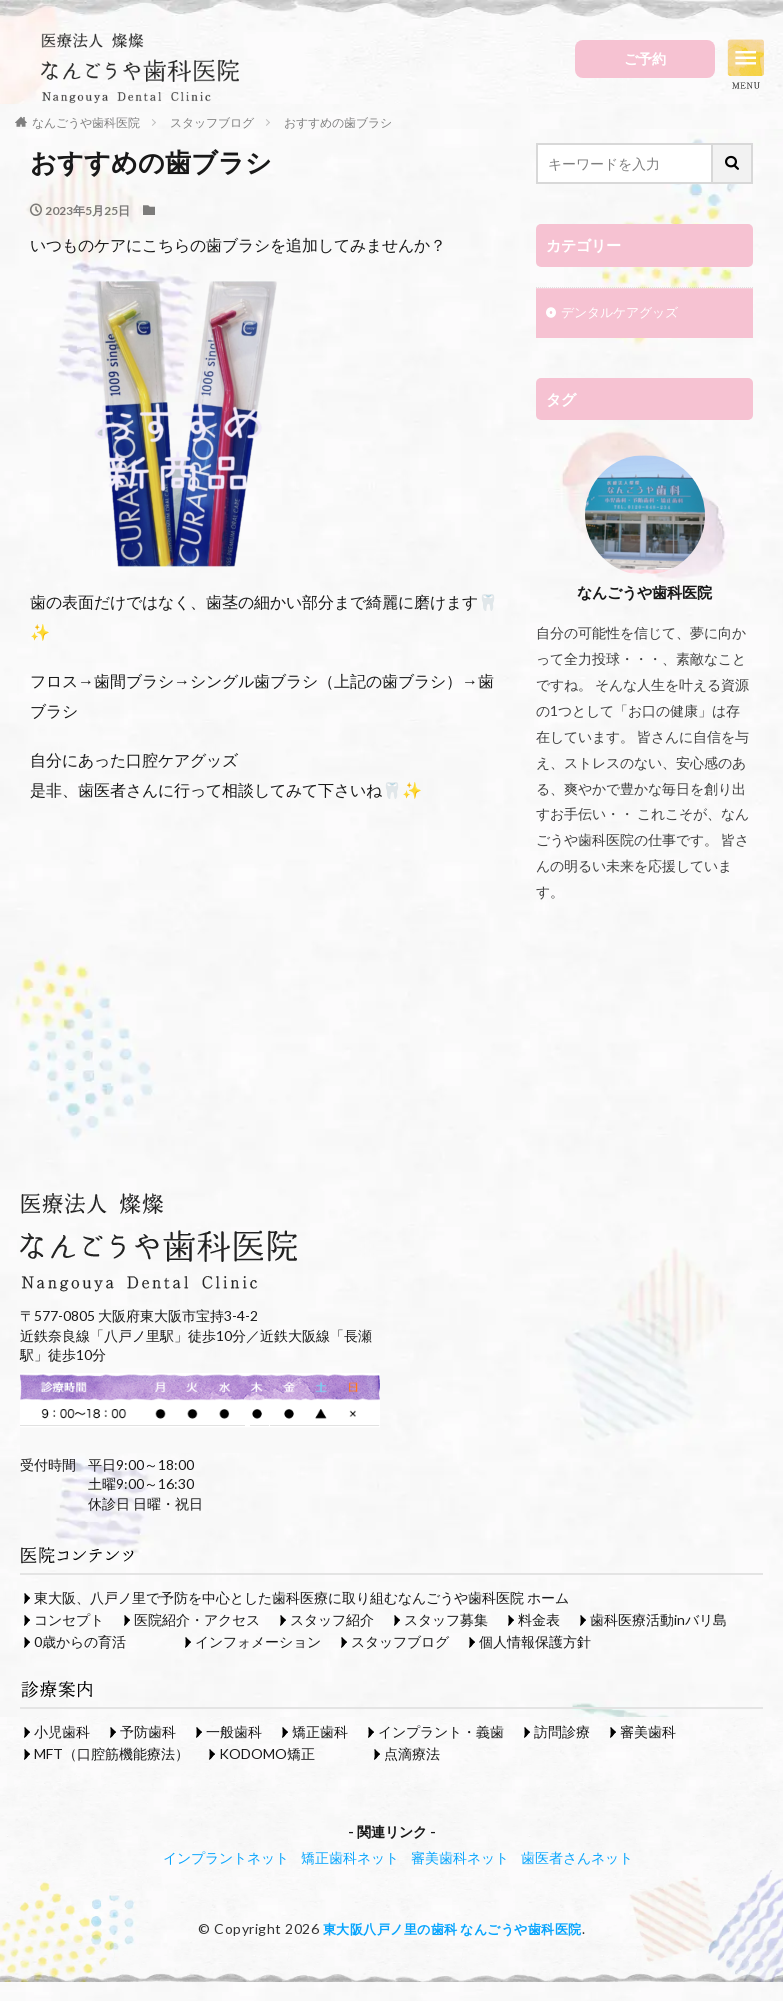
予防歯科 (148, 1733)
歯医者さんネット (577, 1859)
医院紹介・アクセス (197, 1621)
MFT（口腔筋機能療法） (111, 1755)
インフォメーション (258, 1643)
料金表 (539, 1621)
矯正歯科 (320, 1733)
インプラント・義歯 (441, 1733)
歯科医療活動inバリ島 (658, 1621)
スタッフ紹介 (332, 1621)
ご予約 (645, 58)
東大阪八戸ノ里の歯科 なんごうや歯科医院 (452, 1930)
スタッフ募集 (446, 1621)
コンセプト (69, 1621)
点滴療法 (412, 1755)
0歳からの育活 (80, 1643)
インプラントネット (226, 1859)
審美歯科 (648, 1733)
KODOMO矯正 (267, 1755)
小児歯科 (62, 1733)
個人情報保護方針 (535, 1643)
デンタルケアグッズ (624, 314)
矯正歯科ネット (350, 1859)
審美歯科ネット (460, 1859)
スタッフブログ (400, 1643)
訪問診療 (562, 1733)
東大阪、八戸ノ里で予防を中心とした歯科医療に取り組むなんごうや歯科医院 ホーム (301, 1599)
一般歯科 (234, 1733)
